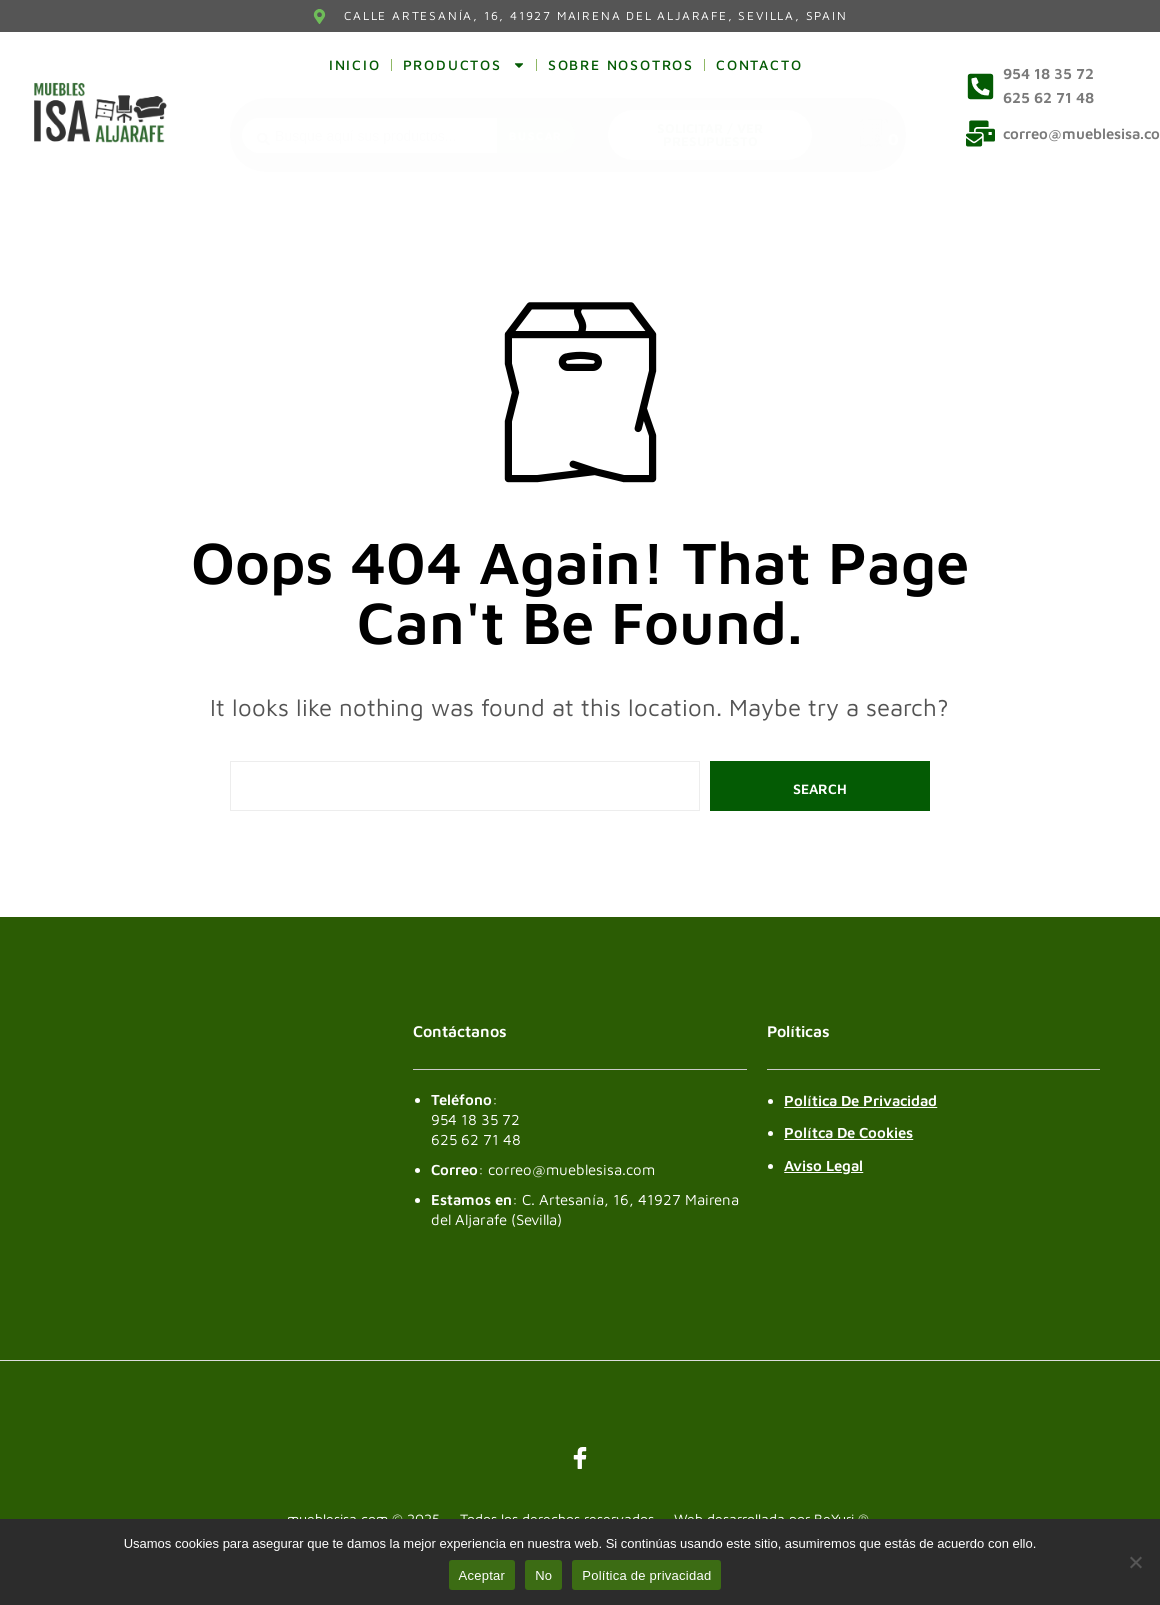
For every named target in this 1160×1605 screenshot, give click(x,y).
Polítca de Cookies (848, 1132)
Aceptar (482, 1575)
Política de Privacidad (860, 1100)
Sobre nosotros (621, 64)
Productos (464, 65)
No (543, 1575)
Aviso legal (823, 1165)
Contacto (759, 64)
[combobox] (369, 135)
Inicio (355, 64)
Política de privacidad (646, 1575)
